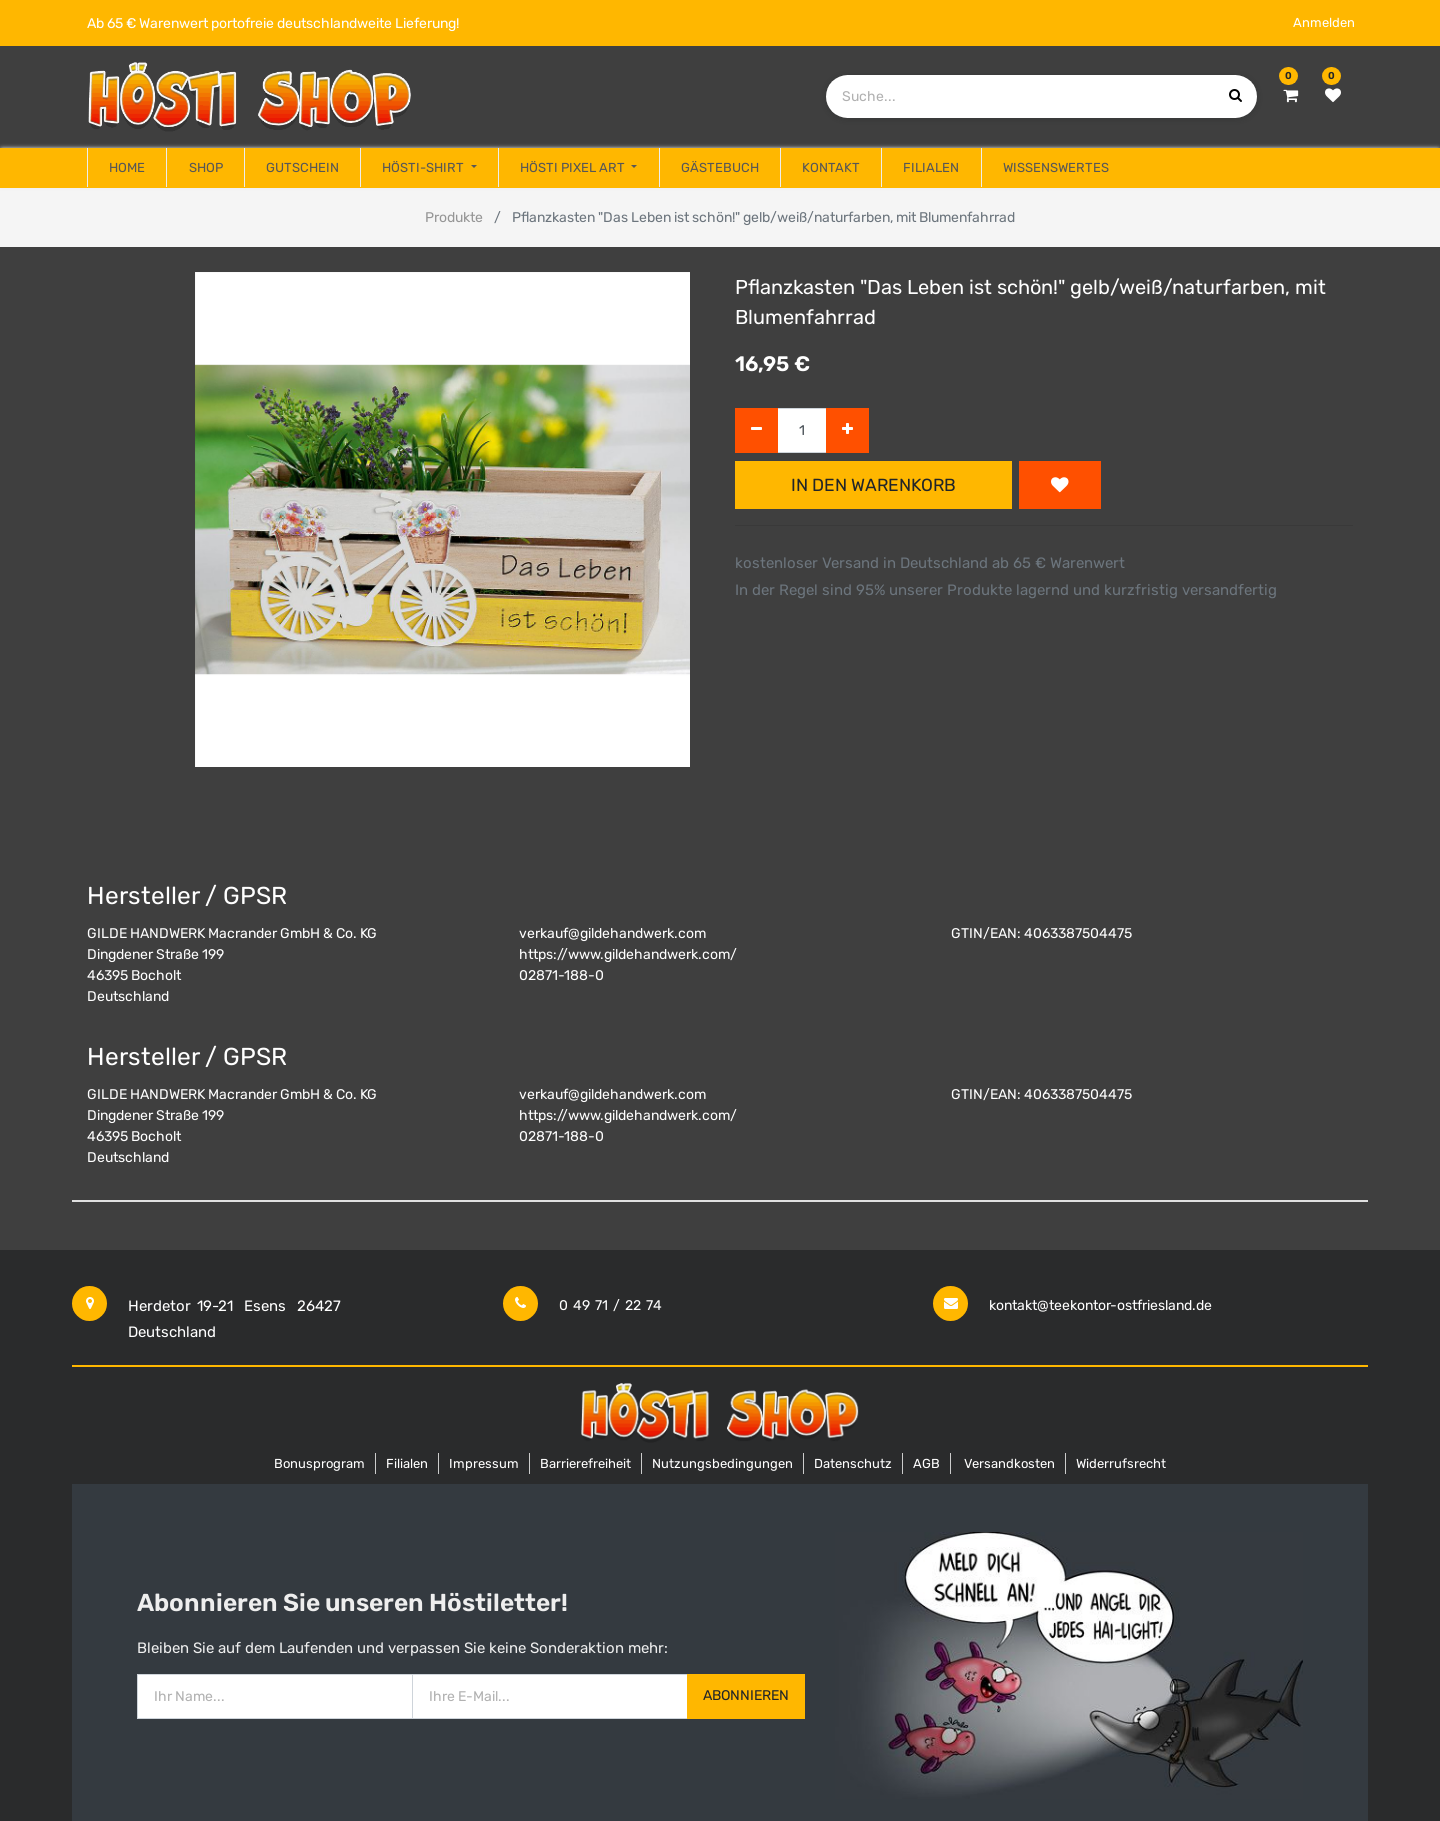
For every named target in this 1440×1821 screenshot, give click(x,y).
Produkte (454, 217)
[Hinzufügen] (847, 430)
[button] (1060, 485)
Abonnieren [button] (746, 1695)
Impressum (484, 1463)
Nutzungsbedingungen (722, 1463)
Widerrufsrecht (1121, 1463)
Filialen (407, 1463)
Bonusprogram (319, 1463)
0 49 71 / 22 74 (610, 1305)
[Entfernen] (756, 430)
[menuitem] (127, 168)
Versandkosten (1009, 1463)
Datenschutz (853, 1463)
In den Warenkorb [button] (873, 485)
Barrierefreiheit (585, 1463)
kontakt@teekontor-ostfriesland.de (1100, 1305)
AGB (926, 1463)
